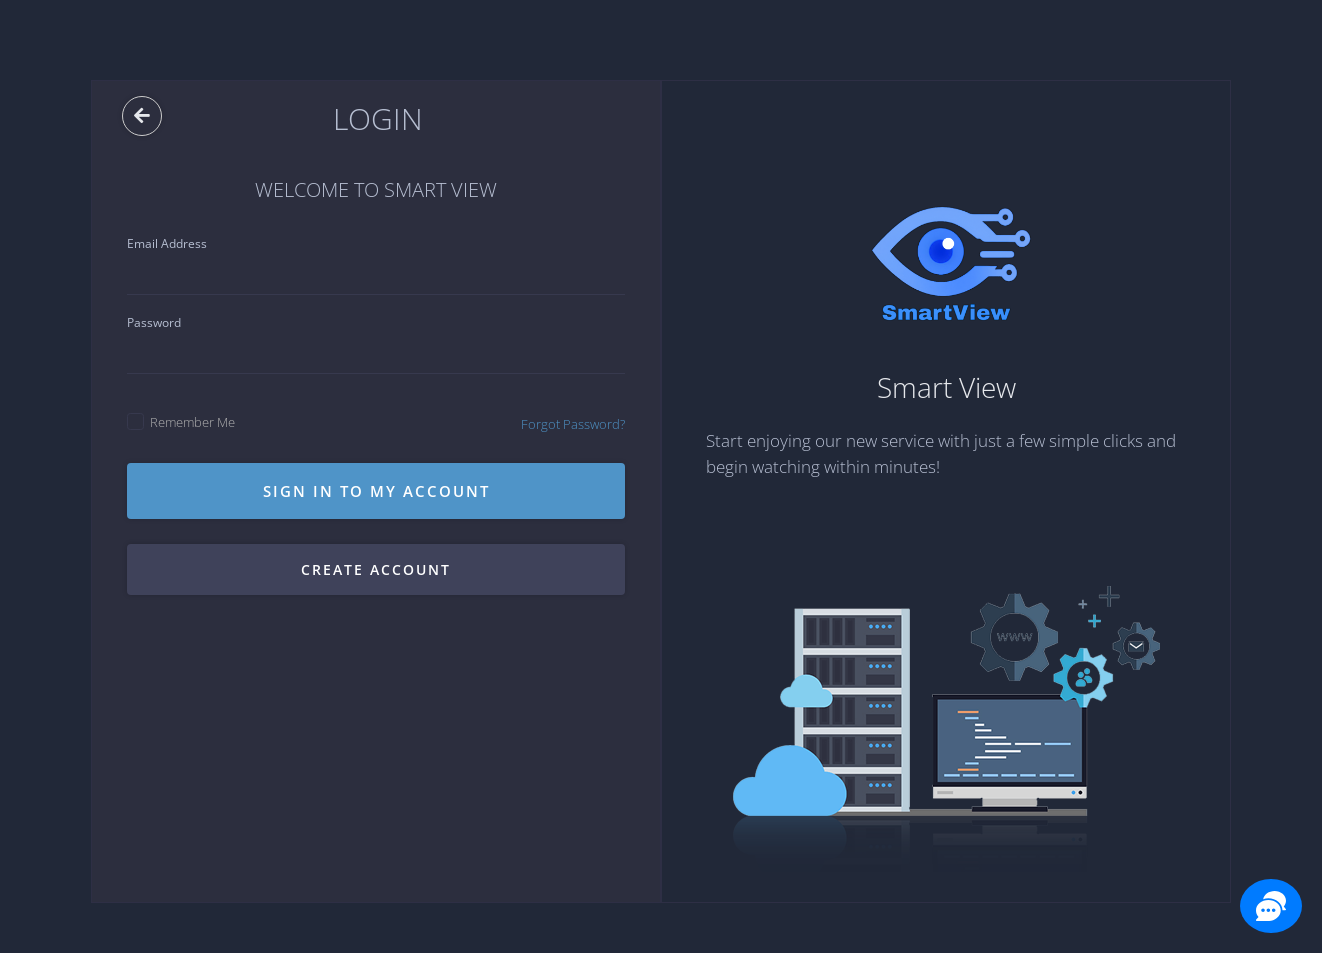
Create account (376, 569)
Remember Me (181, 422)
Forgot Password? (573, 424)
